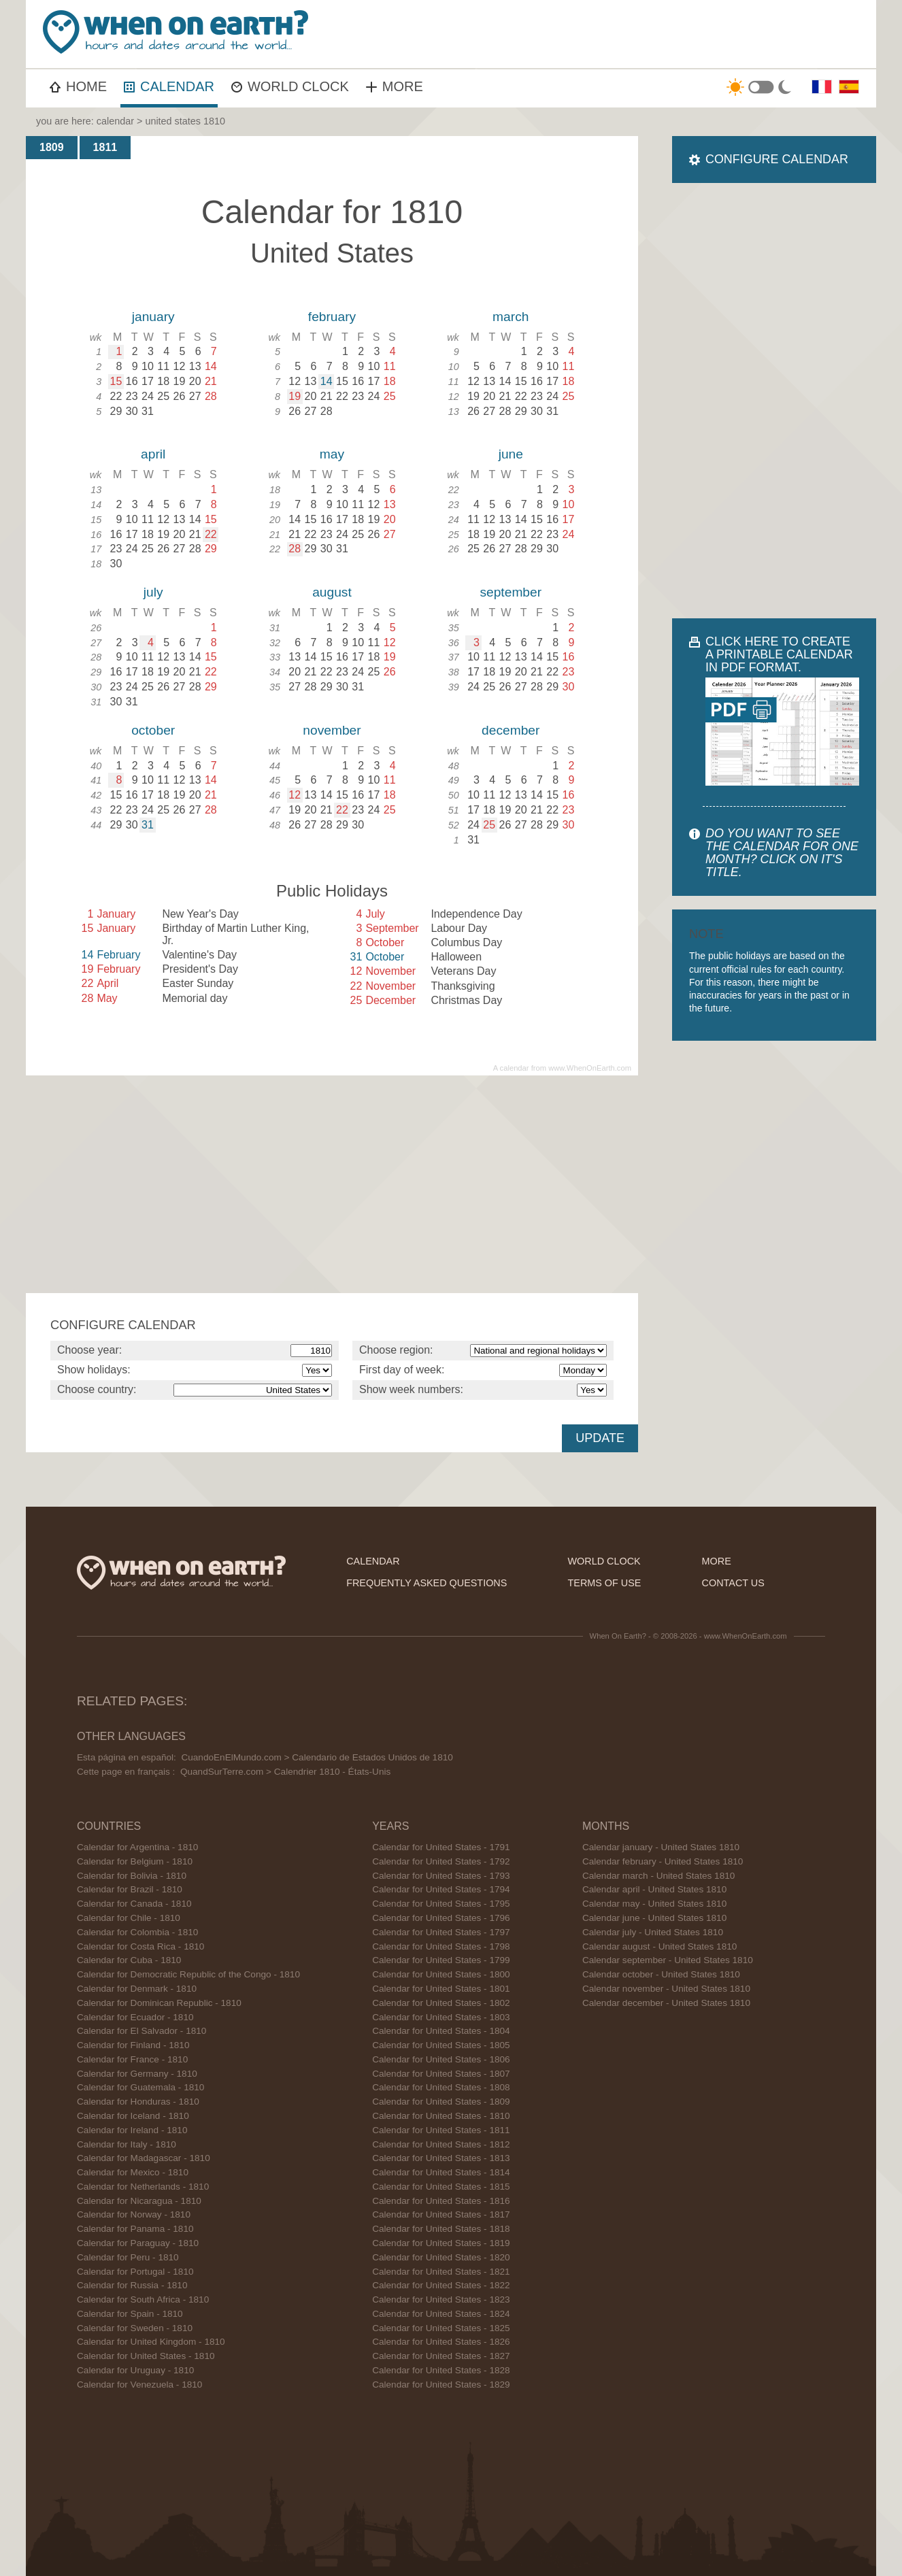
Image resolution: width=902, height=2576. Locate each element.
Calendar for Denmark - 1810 (137, 1989)
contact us (733, 1582)
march (510, 317)
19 (294, 396)
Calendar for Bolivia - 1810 (131, 1876)
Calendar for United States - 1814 (441, 2172)
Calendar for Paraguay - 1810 (138, 2243)
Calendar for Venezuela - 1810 (139, 2384)
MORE (394, 86)
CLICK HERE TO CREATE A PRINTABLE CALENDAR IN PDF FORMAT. (779, 654)
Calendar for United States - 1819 (441, 2243)
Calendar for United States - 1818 (441, 2229)
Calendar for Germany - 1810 (137, 2074)
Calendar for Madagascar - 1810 (143, 2158)
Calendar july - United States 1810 (652, 1932)
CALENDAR (169, 86)
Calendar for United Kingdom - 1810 (151, 2342)
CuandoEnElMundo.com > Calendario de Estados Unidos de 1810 (316, 1757)
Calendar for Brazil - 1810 (129, 1889)
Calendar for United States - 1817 (441, 2214)
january (153, 317)
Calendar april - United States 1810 (654, 1889)
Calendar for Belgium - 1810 (135, 1861)
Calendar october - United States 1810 (661, 1974)
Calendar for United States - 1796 (441, 1918)
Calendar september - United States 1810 (667, 1960)
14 (326, 381)
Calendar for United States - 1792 (441, 1861)
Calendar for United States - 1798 (441, 1946)
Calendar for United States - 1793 (441, 1876)
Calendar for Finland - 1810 (133, 2045)
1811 (105, 147)
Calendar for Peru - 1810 (128, 2257)
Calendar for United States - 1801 (441, 1989)
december (510, 730)
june (511, 454)
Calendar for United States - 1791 (441, 1847)
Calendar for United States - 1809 (441, 2101)
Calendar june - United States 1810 (654, 1918)
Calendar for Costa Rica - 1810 (140, 1946)
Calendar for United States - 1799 (441, 1960)
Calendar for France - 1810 (132, 2059)
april (153, 454)
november (332, 730)
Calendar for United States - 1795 (441, 1903)
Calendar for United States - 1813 (441, 2158)
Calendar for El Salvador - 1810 (141, 2031)
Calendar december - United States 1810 (666, 2003)
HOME (78, 86)
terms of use (604, 1582)
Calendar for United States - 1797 (441, 1932)
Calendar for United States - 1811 (441, 2130)
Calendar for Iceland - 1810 (133, 2116)
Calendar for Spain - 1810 (130, 2314)
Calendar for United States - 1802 (441, 2003)
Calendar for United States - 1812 (441, 2144)
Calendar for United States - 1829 (441, 2384)
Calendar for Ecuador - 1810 (135, 2017)
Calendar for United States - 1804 (441, 2031)
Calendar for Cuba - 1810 (129, 1960)
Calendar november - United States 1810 (666, 1989)
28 (294, 548)
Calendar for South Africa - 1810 (143, 2299)
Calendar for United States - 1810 (146, 2356)
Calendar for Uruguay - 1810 (135, 2370)
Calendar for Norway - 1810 (133, 2214)
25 (489, 825)
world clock (604, 1561)
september (510, 592)
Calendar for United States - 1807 (441, 2074)
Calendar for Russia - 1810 (132, 2285)
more (716, 1561)
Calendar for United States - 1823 (441, 2299)
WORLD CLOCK (290, 86)
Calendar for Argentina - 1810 (137, 1847)
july (153, 592)
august (332, 592)
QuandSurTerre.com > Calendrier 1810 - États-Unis (285, 1772)
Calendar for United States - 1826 (441, 2342)
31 (147, 825)
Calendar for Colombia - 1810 (137, 1932)
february (332, 317)
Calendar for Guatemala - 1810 (140, 2087)
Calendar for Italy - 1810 (126, 2144)
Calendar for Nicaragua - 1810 (139, 2201)
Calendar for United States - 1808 (441, 2087)
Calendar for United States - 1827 (441, 2356)
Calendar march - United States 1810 (658, 1876)
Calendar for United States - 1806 (441, 2059)
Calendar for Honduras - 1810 (138, 2101)
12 (294, 795)
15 (116, 381)
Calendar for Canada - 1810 (134, 1903)
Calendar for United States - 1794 (441, 1889)
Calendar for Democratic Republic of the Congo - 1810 (188, 1974)
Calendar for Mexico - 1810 (132, 2172)
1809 (51, 147)
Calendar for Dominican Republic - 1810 (159, 2003)
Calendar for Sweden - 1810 (135, 2328)
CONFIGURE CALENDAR (776, 159)
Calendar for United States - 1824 (441, 2314)
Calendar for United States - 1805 (441, 2045)
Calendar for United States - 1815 (441, 2186)
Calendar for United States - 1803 (441, 2017)
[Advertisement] (625, 34)
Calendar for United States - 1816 (441, 2201)
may (332, 454)
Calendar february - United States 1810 (663, 1861)
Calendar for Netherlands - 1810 (143, 2186)
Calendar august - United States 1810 (659, 1946)
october (153, 730)
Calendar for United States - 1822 (441, 2285)
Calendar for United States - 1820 (441, 2257)
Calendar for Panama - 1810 (135, 2229)
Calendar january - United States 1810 (660, 1847)
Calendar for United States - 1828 (441, 2370)
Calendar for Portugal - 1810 (135, 2271)
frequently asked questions (426, 1582)
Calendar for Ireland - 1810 (132, 2130)
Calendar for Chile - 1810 (128, 1918)
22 (211, 534)
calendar (115, 121)
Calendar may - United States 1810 (654, 1903)
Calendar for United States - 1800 (441, 1974)
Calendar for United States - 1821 (441, 2271)
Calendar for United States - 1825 (441, 2328)
